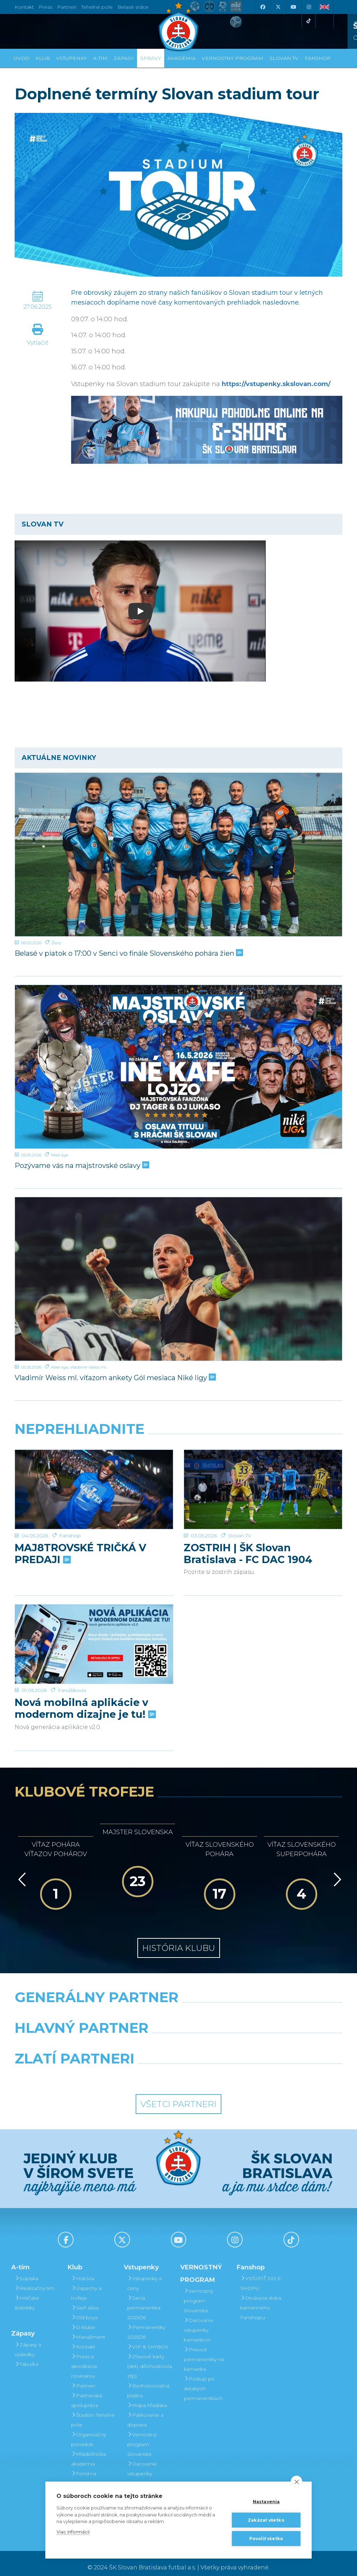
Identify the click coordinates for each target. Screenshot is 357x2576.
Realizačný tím (34, 2280)
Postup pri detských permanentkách (203, 2380)
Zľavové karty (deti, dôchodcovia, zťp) (150, 2358)
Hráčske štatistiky (27, 2294)
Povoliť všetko (266, 2538)
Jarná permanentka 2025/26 (143, 2299)
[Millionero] (235, 2037)
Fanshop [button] (318, 58)
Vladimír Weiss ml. (88, 1367)
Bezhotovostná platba (148, 2382)
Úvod (21, 58)
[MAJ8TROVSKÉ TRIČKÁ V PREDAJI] (94, 1476)
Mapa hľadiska (147, 2397)
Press (45, 7)
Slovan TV (239, 1509)
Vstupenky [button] (71, 58)
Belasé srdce (133, 7)
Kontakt (83, 2338)
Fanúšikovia (72, 1659)
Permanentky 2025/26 (146, 2324)
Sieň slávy (85, 2299)
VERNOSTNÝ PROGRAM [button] (232, 58)
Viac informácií (73, 2532)
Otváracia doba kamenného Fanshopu (260, 2299)
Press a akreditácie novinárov (84, 2358)
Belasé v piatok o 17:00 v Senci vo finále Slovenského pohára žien (128, 953)
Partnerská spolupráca (86, 2392)
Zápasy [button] (124, 58)
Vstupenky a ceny (144, 2275)
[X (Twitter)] (278, 7)
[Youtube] (293, 7)
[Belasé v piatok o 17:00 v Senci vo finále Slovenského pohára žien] (178, 854)
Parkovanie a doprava (145, 2412)
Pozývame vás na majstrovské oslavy (81, 1165)
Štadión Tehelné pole (93, 2412)
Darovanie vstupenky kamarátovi (142, 2465)
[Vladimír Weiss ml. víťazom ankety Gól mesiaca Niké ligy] (178, 1279)
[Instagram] (309, 7)
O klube (83, 2319)
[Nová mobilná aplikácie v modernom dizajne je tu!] (94, 1626)
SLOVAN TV (283, 58)
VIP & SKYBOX (147, 2338)
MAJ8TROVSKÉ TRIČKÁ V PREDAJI (80, 1527)
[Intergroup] (136, 2067)
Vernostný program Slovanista (142, 2436)
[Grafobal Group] (221, 2067)
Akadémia (181, 58)
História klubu (178, 1939)
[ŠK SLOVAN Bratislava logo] (178, 26)
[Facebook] (262, 7)
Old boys (84, 2309)
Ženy (56, 942)
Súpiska (26, 2270)
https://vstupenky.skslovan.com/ (276, 384)
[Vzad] (20, 1871)
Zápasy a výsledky (28, 2341)
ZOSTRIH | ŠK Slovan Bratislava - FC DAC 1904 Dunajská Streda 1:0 (248, 1527)
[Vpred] (336, 1871)
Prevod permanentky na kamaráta (204, 2351)
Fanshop (70, 1509)
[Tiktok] (309, 21)
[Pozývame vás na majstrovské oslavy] (178, 1067)
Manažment (88, 2328)
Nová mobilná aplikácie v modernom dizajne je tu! (84, 1677)
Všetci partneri (178, 2095)
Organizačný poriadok (88, 2431)
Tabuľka (26, 2356)
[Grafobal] (122, 2037)
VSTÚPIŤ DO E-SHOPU (261, 2275)
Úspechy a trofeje (86, 2285)
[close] (296, 2481)
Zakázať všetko (266, 2520)
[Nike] (178, 2006)
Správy (150, 58)
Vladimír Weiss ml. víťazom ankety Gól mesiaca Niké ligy (114, 1378)
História (82, 2270)
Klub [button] (43, 58)
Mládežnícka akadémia (88, 2451)
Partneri (83, 2377)
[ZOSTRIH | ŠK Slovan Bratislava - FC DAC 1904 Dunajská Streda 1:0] (263, 1476)
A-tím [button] (100, 58)
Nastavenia (266, 2501)
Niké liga (59, 1155)
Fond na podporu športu (91, 2470)
